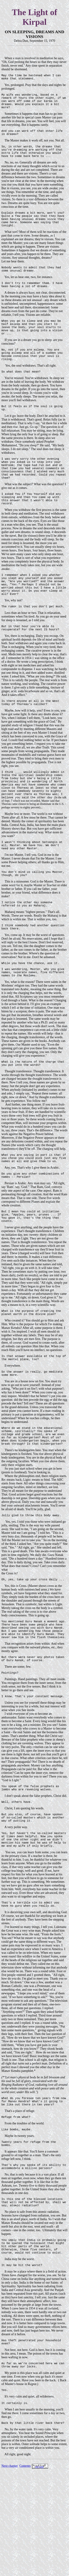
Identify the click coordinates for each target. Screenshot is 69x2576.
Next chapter (9, 2572)
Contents (25, 2572)
